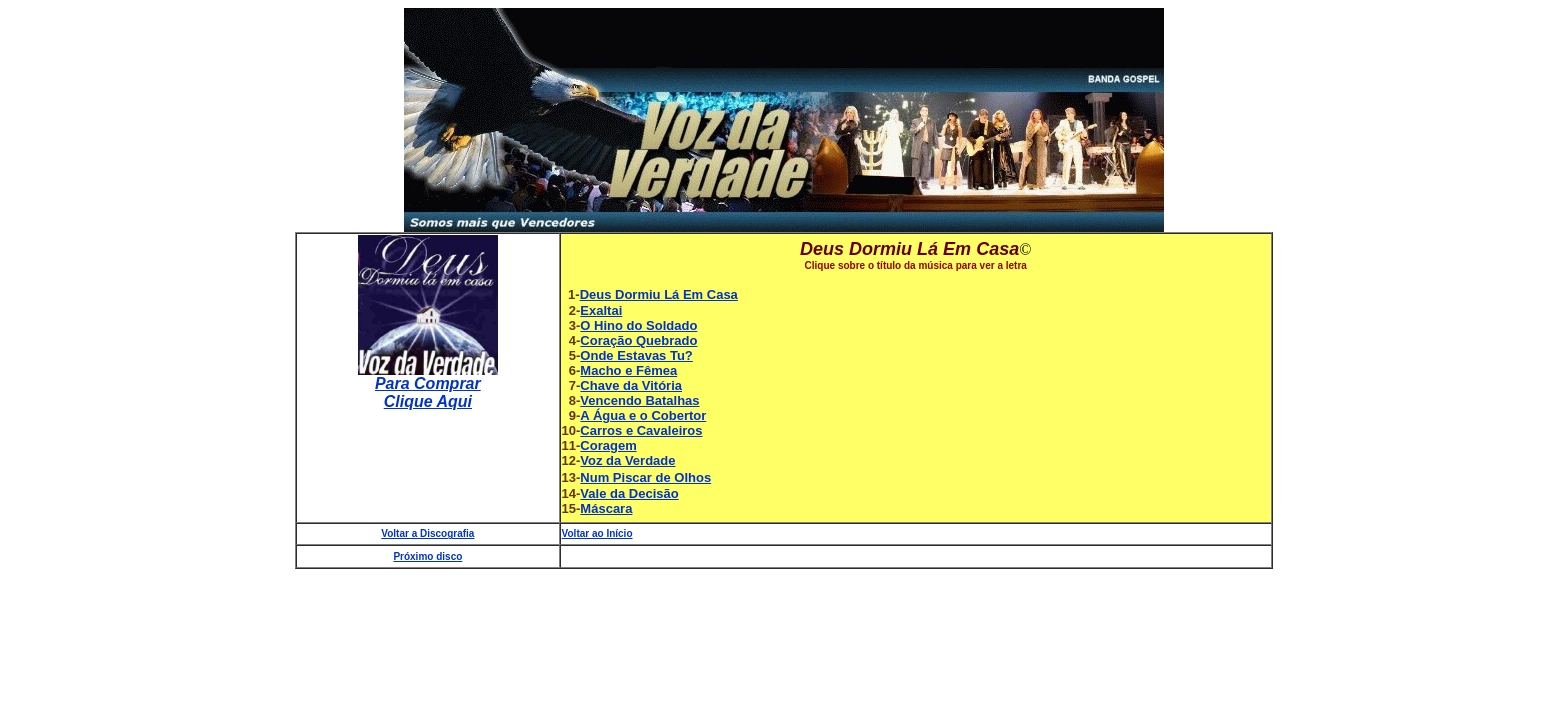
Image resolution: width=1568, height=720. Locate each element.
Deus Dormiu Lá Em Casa (659, 294)
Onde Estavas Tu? (636, 355)
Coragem (608, 445)
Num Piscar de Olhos (645, 477)
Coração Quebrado (638, 340)
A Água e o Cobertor (643, 415)
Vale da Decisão (629, 493)
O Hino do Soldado (638, 325)
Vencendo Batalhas (639, 400)
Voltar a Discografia (427, 533)
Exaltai (601, 310)
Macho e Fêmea (628, 370)
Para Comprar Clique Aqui (428, 392)
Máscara (606, 508)
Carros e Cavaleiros (641, 430)
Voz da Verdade (627, 460)
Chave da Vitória (631, 385)
